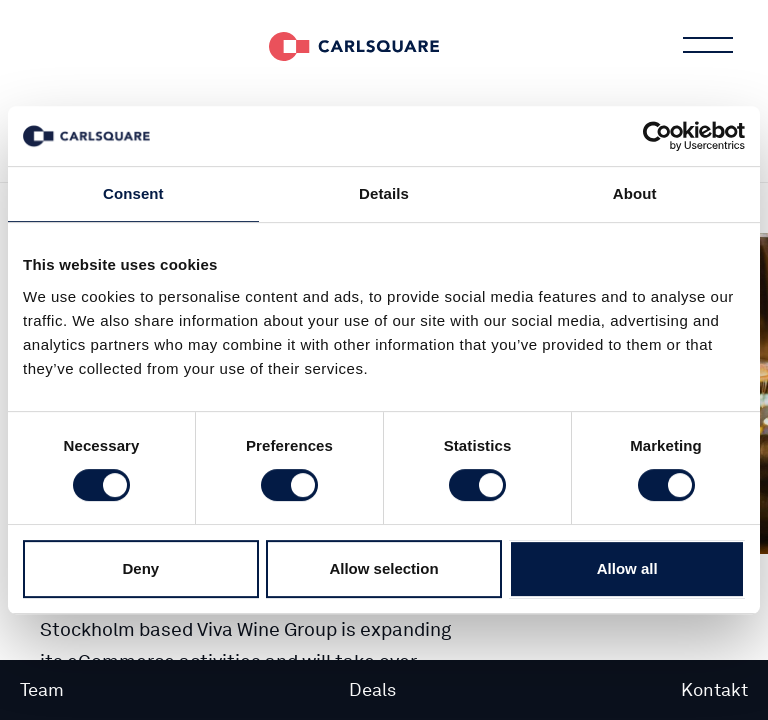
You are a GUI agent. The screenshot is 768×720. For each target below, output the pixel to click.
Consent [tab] (133, 193)
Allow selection (383, 568)
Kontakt (714, 689)
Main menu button (706, 45)
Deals (372, 689)
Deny (140, 568)
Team (42, 689)
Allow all (627, 568)
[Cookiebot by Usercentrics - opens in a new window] (657, 136)
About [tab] (635, 193)
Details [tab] (384, 193)
